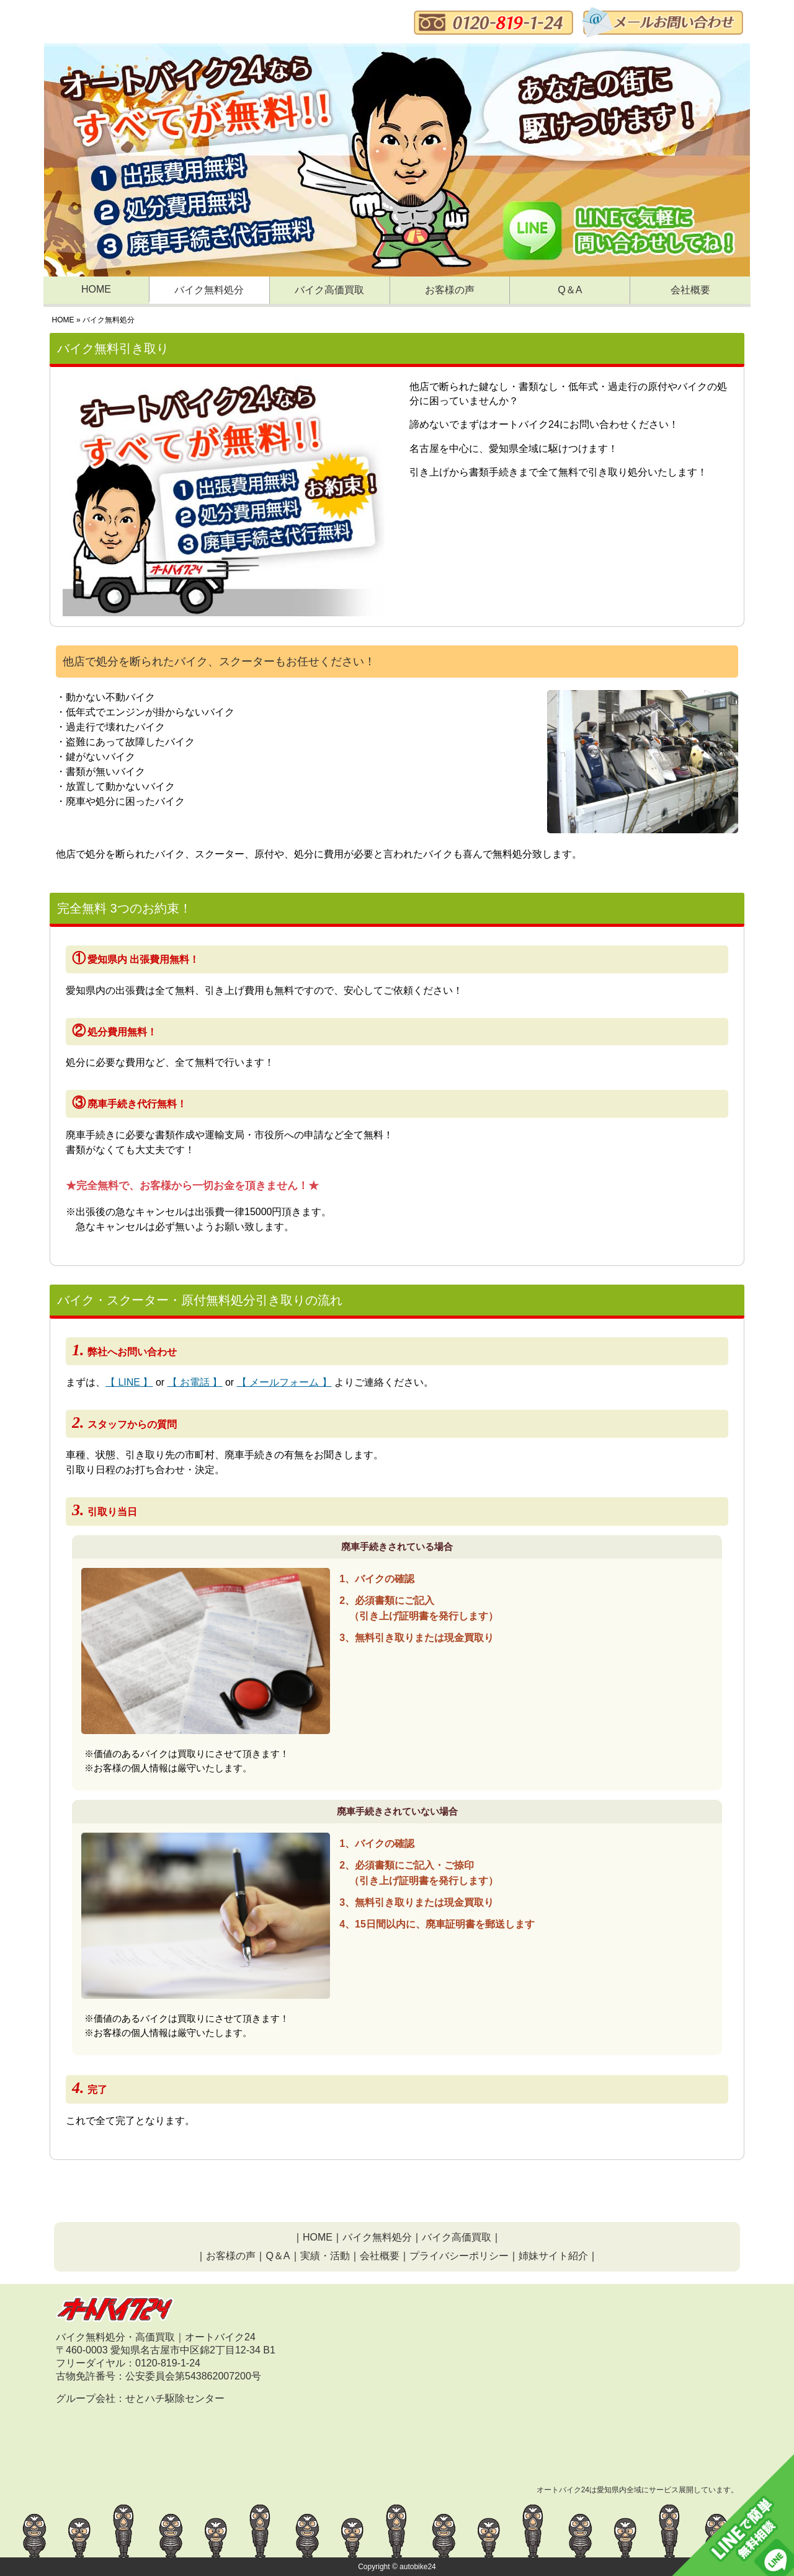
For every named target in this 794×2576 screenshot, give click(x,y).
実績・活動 (325, 2256)
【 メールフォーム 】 (284, 1382)
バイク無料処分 (209, 290)
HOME (96, 289)
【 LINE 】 (129, 1382)
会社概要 (690, 290)
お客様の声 (450, 290)
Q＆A (570, 290)
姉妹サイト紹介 (553, 2256)
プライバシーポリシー (459, 2256)
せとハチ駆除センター (175, 2398)
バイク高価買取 (329, 290)
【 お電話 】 (195, 1382)
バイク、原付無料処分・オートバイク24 (170, 22)
